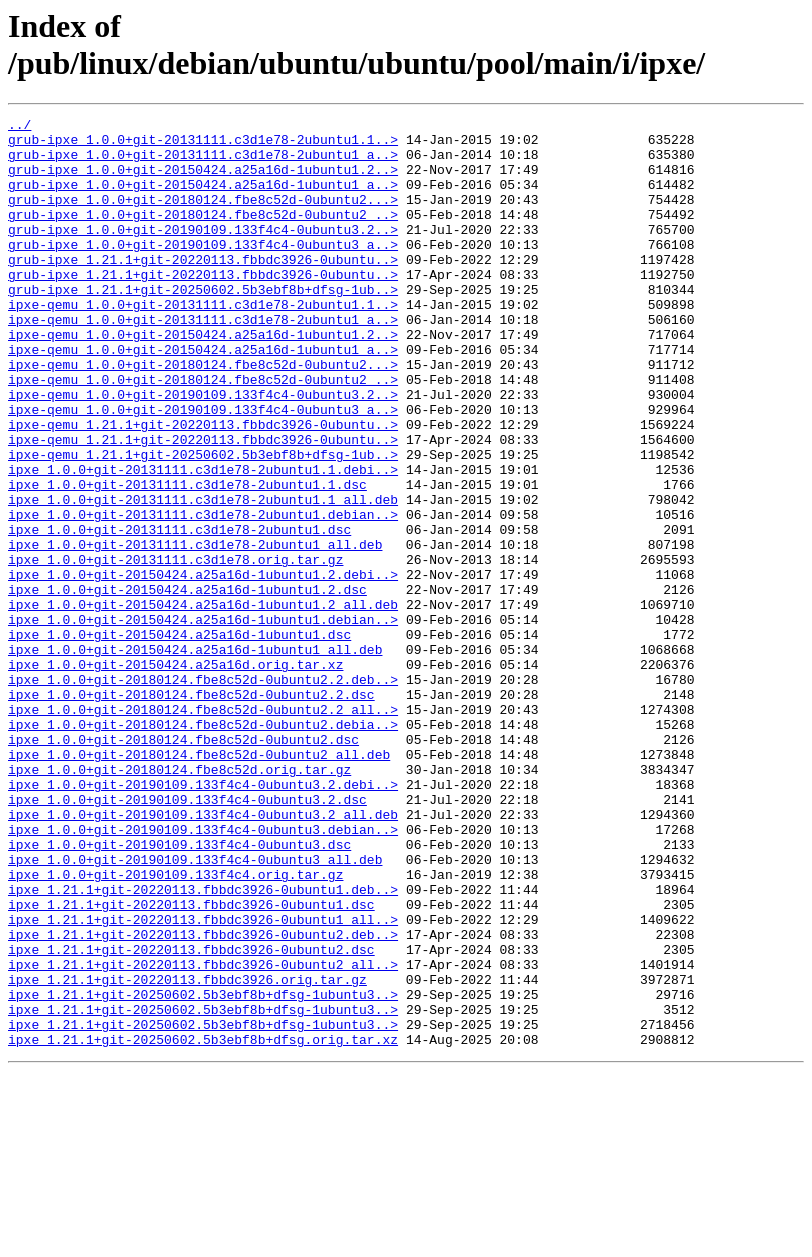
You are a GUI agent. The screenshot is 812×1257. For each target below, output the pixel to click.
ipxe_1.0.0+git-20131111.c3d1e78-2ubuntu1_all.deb (195, 631)
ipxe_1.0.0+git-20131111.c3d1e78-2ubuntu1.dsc (179, 613)
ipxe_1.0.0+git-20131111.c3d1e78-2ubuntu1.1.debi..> (203, 541)
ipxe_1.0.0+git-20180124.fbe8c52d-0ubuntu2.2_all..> (203, 829)
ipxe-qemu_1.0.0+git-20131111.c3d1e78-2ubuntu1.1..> (203, 343)
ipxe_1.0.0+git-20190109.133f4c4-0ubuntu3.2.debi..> (203, 919)
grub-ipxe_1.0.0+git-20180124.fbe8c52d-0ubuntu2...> (203, 217)
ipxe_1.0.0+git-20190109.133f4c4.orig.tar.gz (175, 1027)
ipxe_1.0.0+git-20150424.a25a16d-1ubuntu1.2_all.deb (203, 703)
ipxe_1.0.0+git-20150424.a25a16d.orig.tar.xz (175, 775)
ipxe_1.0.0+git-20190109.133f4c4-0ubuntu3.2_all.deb (203, 955)
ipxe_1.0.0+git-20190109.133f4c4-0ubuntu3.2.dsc (187, 937)
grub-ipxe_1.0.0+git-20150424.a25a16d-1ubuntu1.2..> (203, 181)
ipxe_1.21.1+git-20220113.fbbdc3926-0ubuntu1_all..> (203, 1081)
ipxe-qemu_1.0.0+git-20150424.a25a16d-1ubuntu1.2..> (203, 379)
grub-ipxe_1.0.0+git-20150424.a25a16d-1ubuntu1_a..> (203, 199)
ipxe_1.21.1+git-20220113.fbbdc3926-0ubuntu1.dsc (191, 1063)
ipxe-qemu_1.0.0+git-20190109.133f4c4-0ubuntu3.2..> (203, 451)
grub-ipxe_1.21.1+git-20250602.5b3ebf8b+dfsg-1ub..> (203, 325)
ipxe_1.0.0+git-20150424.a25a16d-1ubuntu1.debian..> (203, 721)
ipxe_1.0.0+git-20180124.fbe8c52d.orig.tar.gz (179, 901)
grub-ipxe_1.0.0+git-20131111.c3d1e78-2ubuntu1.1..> (203, 145)
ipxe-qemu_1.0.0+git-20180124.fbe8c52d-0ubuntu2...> (203, 415)
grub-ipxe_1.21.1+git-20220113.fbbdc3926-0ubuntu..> (203, 289)
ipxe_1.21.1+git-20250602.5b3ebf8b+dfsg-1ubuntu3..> (203, 1171)
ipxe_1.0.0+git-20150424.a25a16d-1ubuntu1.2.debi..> (203, 667)
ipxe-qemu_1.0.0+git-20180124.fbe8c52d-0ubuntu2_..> (203, 433)
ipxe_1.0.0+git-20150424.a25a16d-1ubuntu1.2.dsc (187, 685)
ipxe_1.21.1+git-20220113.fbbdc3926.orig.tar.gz (187, 1153)
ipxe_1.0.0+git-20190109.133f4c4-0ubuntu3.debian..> (203, 973)
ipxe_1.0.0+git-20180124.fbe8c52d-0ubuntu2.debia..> (203, 847)
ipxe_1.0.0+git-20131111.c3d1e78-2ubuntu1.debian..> (203, 595)
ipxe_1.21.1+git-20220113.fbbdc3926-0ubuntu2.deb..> (203, 1099)
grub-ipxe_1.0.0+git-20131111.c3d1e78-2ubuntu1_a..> (203, 163)
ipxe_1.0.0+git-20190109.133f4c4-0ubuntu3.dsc (179, 991)
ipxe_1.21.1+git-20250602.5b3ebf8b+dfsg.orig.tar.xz (203, 1225)
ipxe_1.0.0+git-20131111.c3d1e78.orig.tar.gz (175, 649)
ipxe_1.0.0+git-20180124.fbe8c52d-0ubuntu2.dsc (183, 865)
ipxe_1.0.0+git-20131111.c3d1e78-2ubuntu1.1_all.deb (203, 577)
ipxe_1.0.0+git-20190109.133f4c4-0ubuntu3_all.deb (195, 1009)
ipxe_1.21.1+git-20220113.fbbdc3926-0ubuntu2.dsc (191, 1117)
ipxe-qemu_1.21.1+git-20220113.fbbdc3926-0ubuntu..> (203, 487)
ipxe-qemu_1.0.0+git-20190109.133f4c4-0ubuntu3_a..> (203, 469)
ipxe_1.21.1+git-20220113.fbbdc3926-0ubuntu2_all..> (203, 1135)
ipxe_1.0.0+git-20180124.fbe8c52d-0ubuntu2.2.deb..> (203, 793)
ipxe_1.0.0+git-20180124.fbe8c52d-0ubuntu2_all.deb (199, 883)
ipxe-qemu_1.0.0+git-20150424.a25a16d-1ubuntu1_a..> (203, 397)
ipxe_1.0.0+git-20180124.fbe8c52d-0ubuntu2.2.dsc (191, 811)
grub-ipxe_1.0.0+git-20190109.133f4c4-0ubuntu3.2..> (203, 253)
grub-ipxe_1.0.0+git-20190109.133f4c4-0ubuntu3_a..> (203, 271)
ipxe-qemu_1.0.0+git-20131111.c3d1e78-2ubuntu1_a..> (203, 361)
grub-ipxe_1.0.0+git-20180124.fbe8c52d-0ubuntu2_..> (203, 235)
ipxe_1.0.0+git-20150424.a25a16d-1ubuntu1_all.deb (195, 757)
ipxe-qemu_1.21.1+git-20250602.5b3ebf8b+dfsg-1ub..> (203, 523)
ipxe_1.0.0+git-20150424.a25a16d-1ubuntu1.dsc (179, 739)
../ (19, 127)
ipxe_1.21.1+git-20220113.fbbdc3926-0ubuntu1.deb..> (203, 1045)
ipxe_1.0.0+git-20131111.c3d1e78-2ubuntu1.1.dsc (187, 559)
